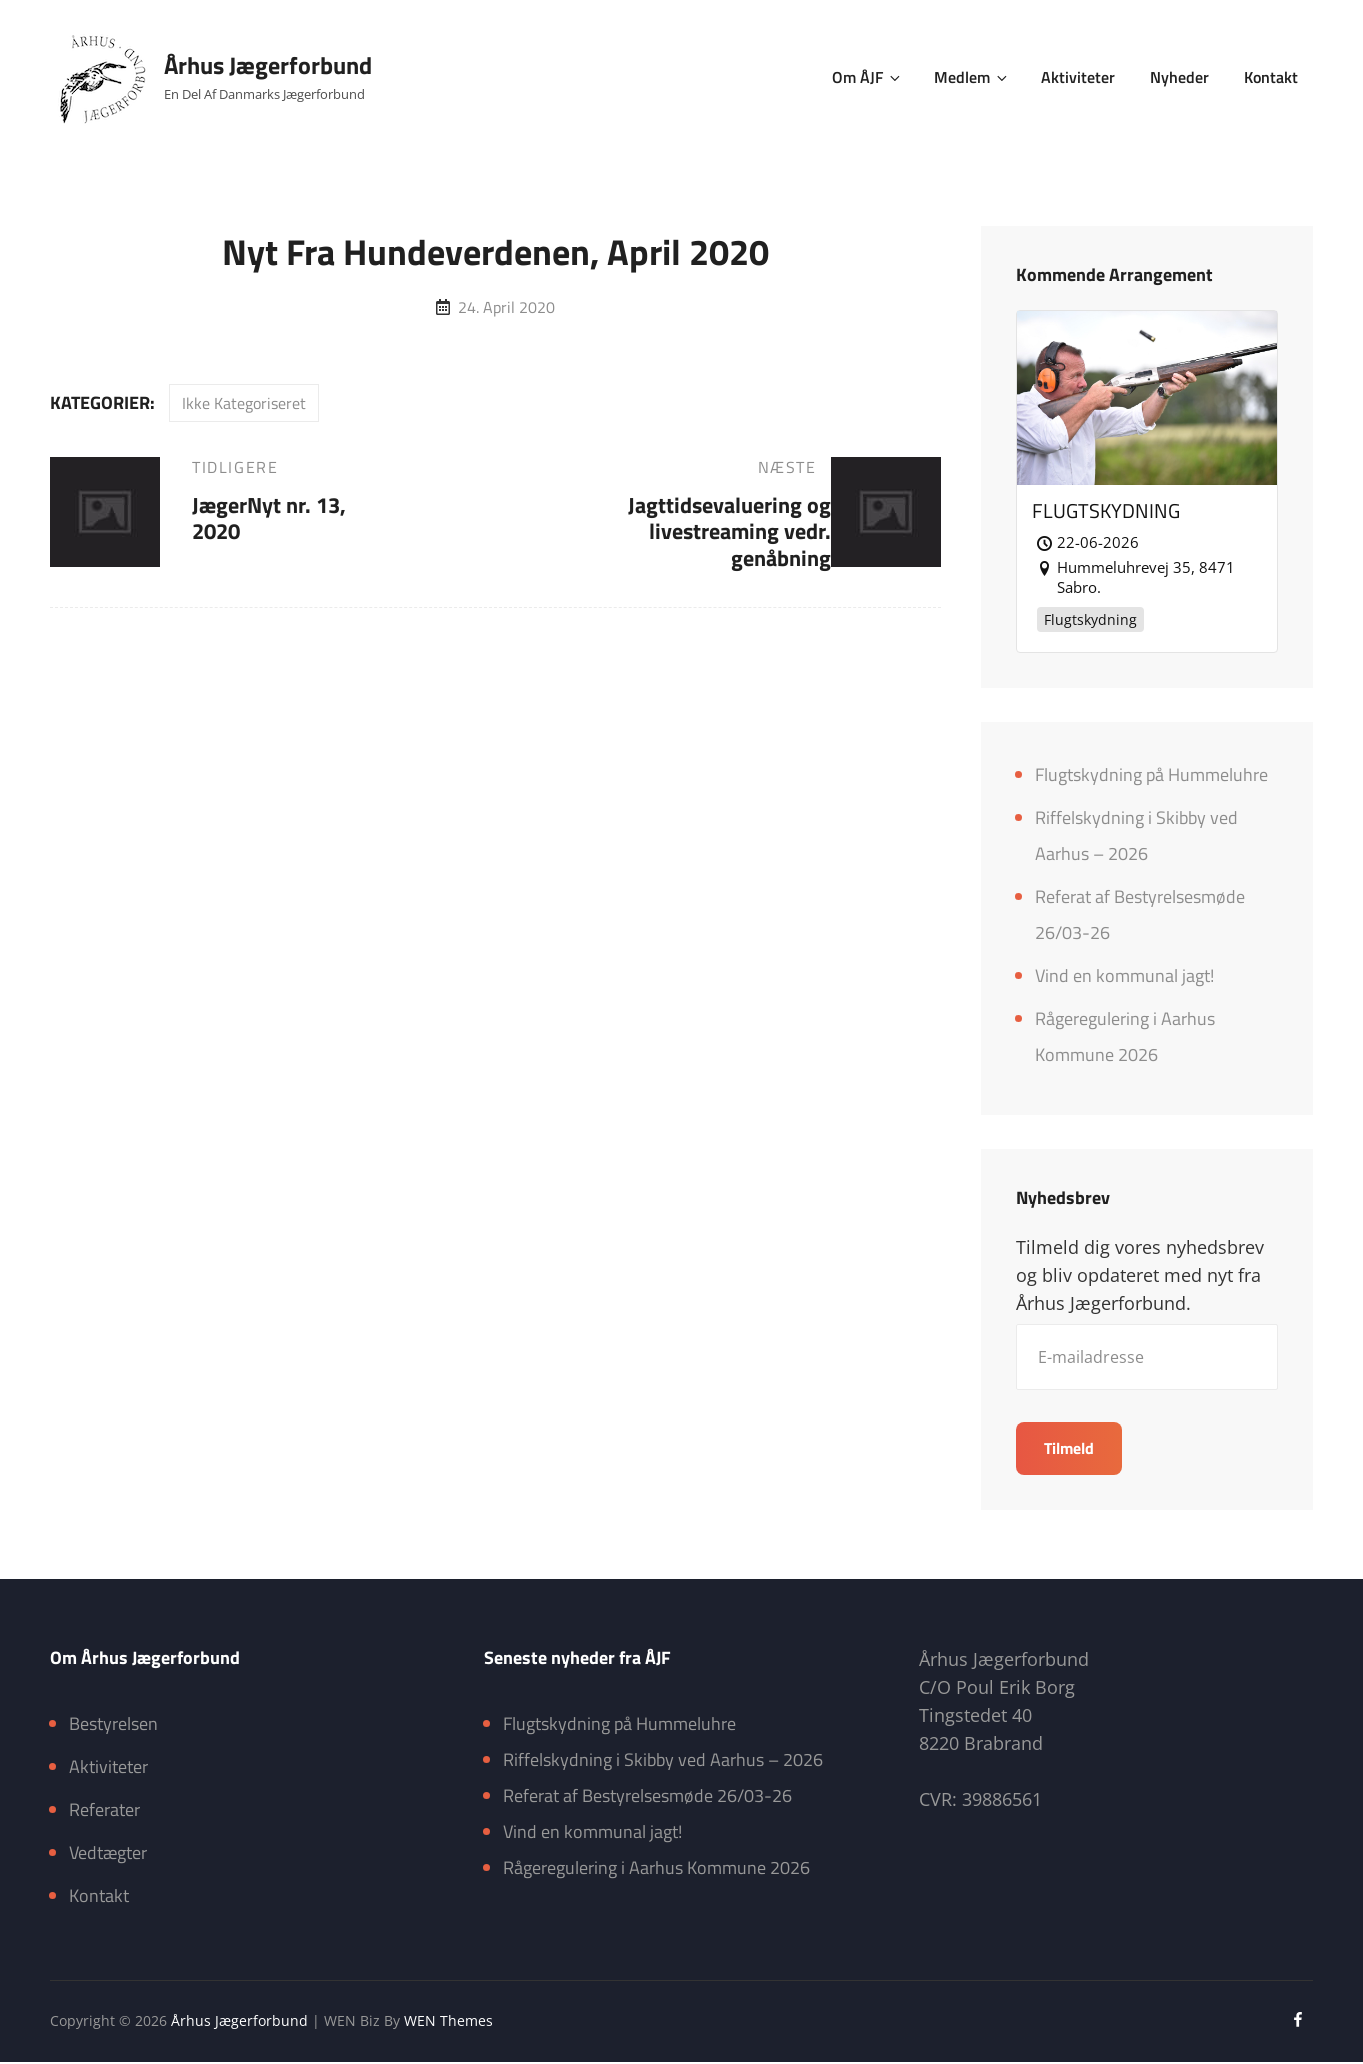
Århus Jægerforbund (268, 65)
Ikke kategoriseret (244, 403)
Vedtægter (108, 1854)
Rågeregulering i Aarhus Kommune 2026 (656, 1869)
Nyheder (1180, 77)
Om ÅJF (871, 77)
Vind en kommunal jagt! (1124, 976)
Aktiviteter (1080, 77)
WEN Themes (448, 2022)
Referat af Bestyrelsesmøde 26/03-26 (647, 1797)
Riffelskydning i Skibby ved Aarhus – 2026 (663, 1761)
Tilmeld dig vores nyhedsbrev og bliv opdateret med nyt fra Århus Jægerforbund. (1140, 1277)
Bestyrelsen (113, 1725)
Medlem (975, 77)
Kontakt (1271, 77)
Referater (104, 1811)
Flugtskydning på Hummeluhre (1151, 775)
